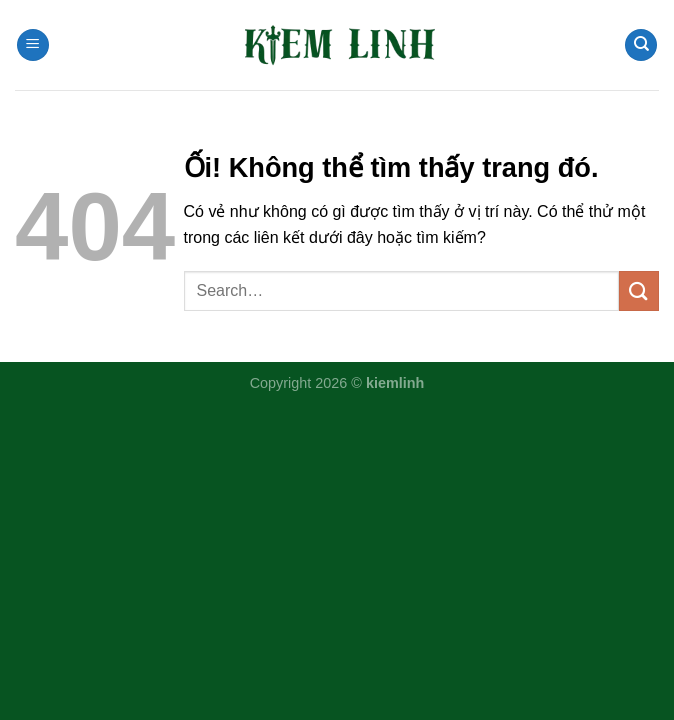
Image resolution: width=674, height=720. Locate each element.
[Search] (641, 45)
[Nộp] (639, 290)
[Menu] (33, 45)
